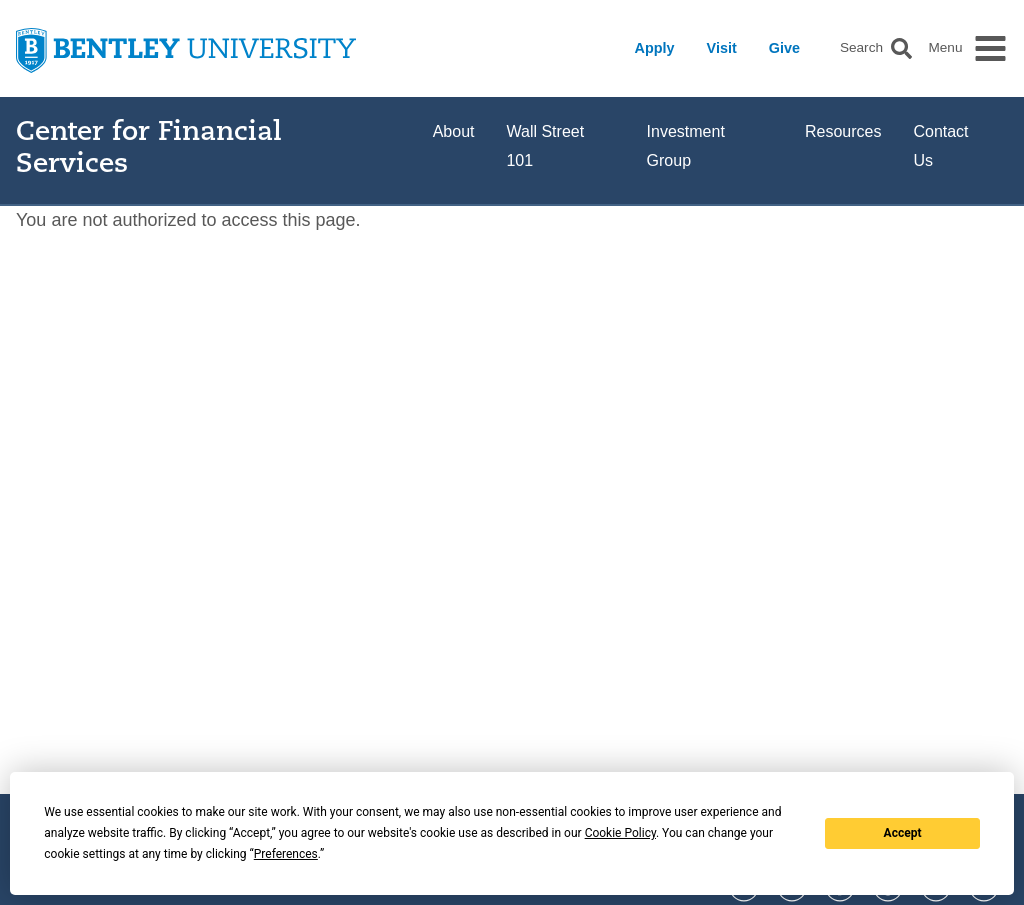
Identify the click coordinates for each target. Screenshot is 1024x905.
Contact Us (940, 146)
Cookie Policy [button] (620, 833)
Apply (655, 48)
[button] (901, 48)
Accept (903, 833)
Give (784, 48)
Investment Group (686, 146)
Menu (945, 48)
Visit (722, 48)
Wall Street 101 (545, 146)
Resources (843, 131)
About (454, 131)
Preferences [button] (286, 854)
